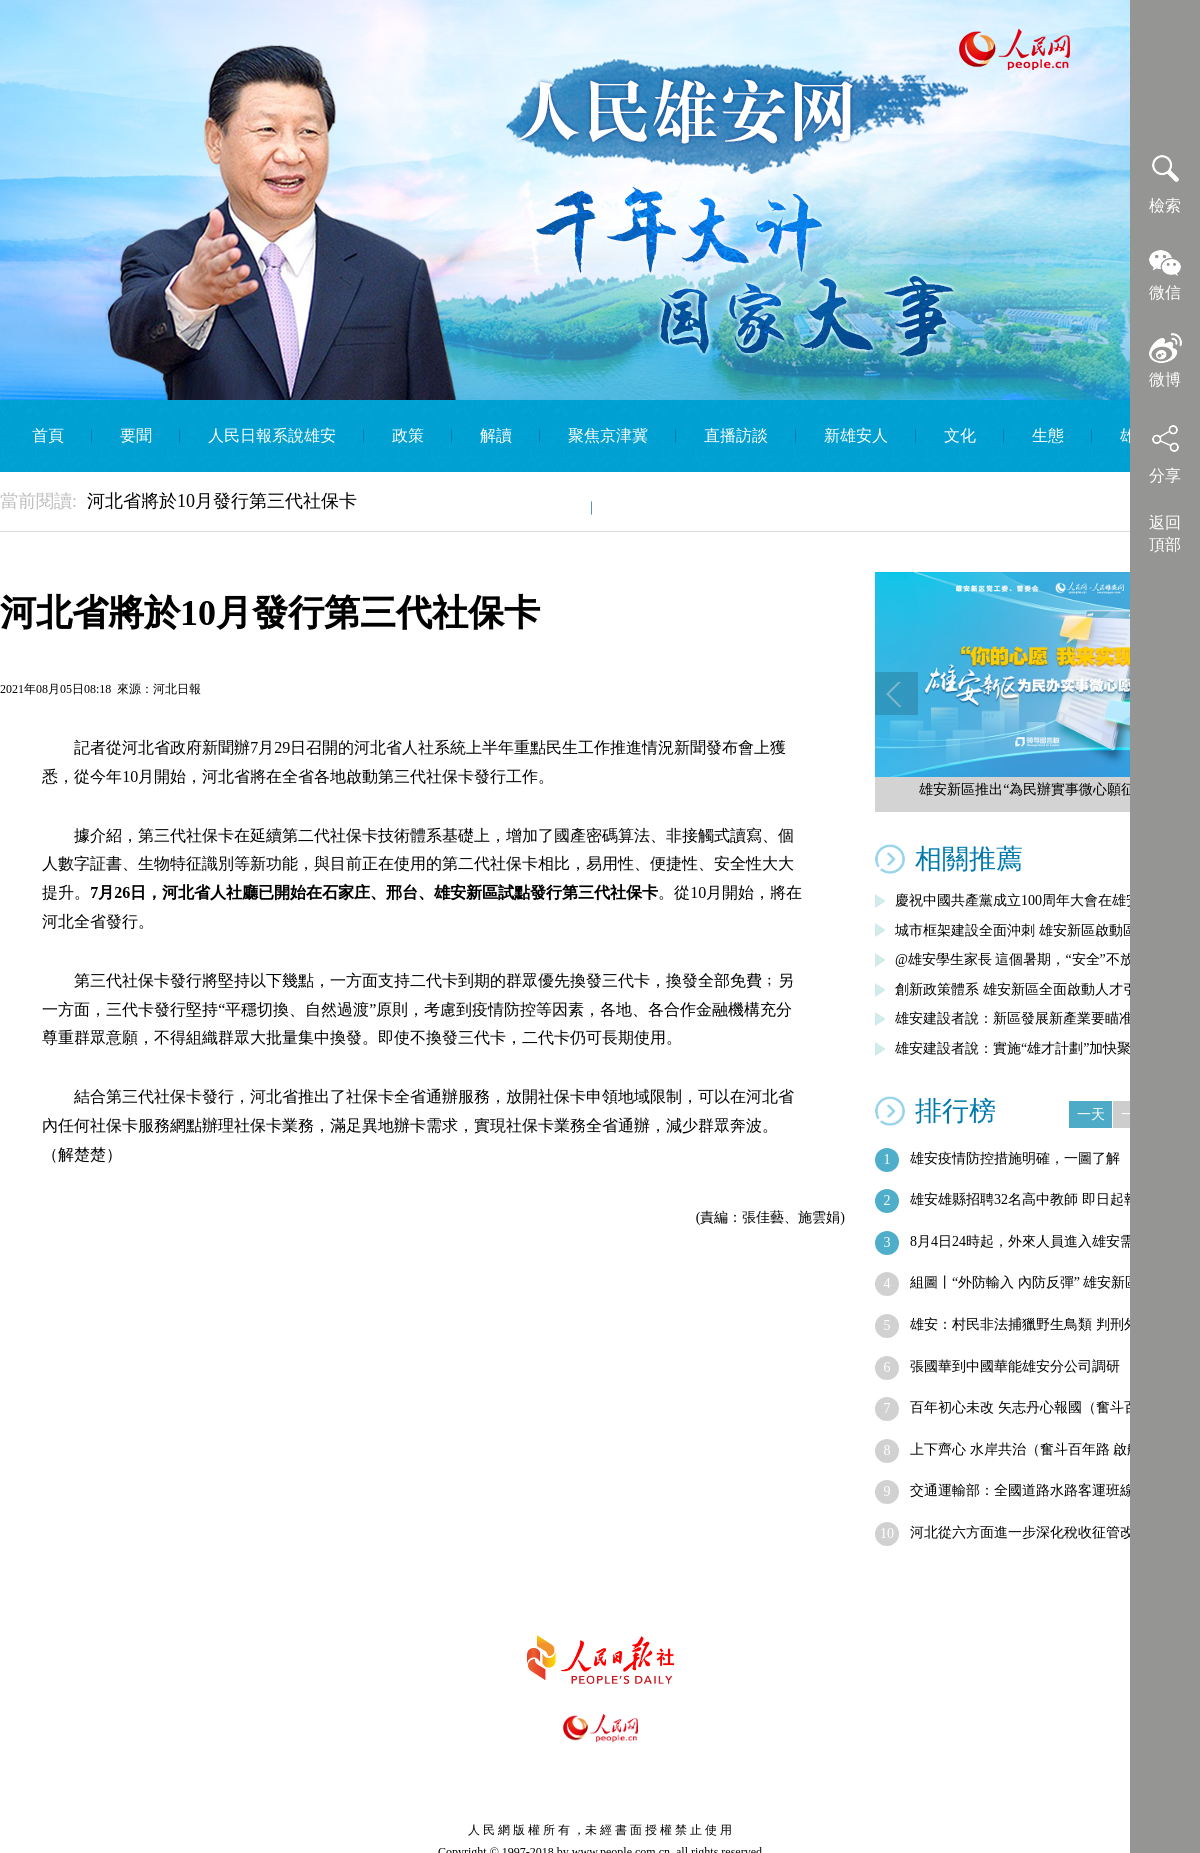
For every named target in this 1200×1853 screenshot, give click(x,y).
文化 (960, 435)
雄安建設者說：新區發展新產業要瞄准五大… (1035, 1018)
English (644, 507)
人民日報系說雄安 (272, 435)
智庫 (548, 507)
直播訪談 (736, 435)
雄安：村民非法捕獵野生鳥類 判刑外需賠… (1045, 1324)
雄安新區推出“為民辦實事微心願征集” (1037, 789)
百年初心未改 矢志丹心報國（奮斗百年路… (1045, 1407)
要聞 (136, 435)
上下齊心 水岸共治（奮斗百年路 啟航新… (1039, 1449)
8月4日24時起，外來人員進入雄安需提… (1036, 1241)
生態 (1048, 435)
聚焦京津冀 (608, 435)
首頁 (48, 435)
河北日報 (177, 689)
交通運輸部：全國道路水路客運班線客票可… (1050, 1490)
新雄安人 (856, 435)
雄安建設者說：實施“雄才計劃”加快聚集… (1027, 1048)
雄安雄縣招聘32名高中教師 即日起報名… (1038, 1199)
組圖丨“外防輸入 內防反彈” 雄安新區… (1031, 1282)
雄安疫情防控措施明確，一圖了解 (1015, 1158)
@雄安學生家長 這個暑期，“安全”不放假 (1021, 959)
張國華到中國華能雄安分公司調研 (1015, 1366)
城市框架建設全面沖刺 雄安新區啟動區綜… (1030, 930)
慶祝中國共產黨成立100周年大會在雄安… (1024, 900)
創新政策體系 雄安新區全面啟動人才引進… (1030, 989)
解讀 (496, 435)
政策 (408, 435)
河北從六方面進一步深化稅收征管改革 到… (1045, 1532)
